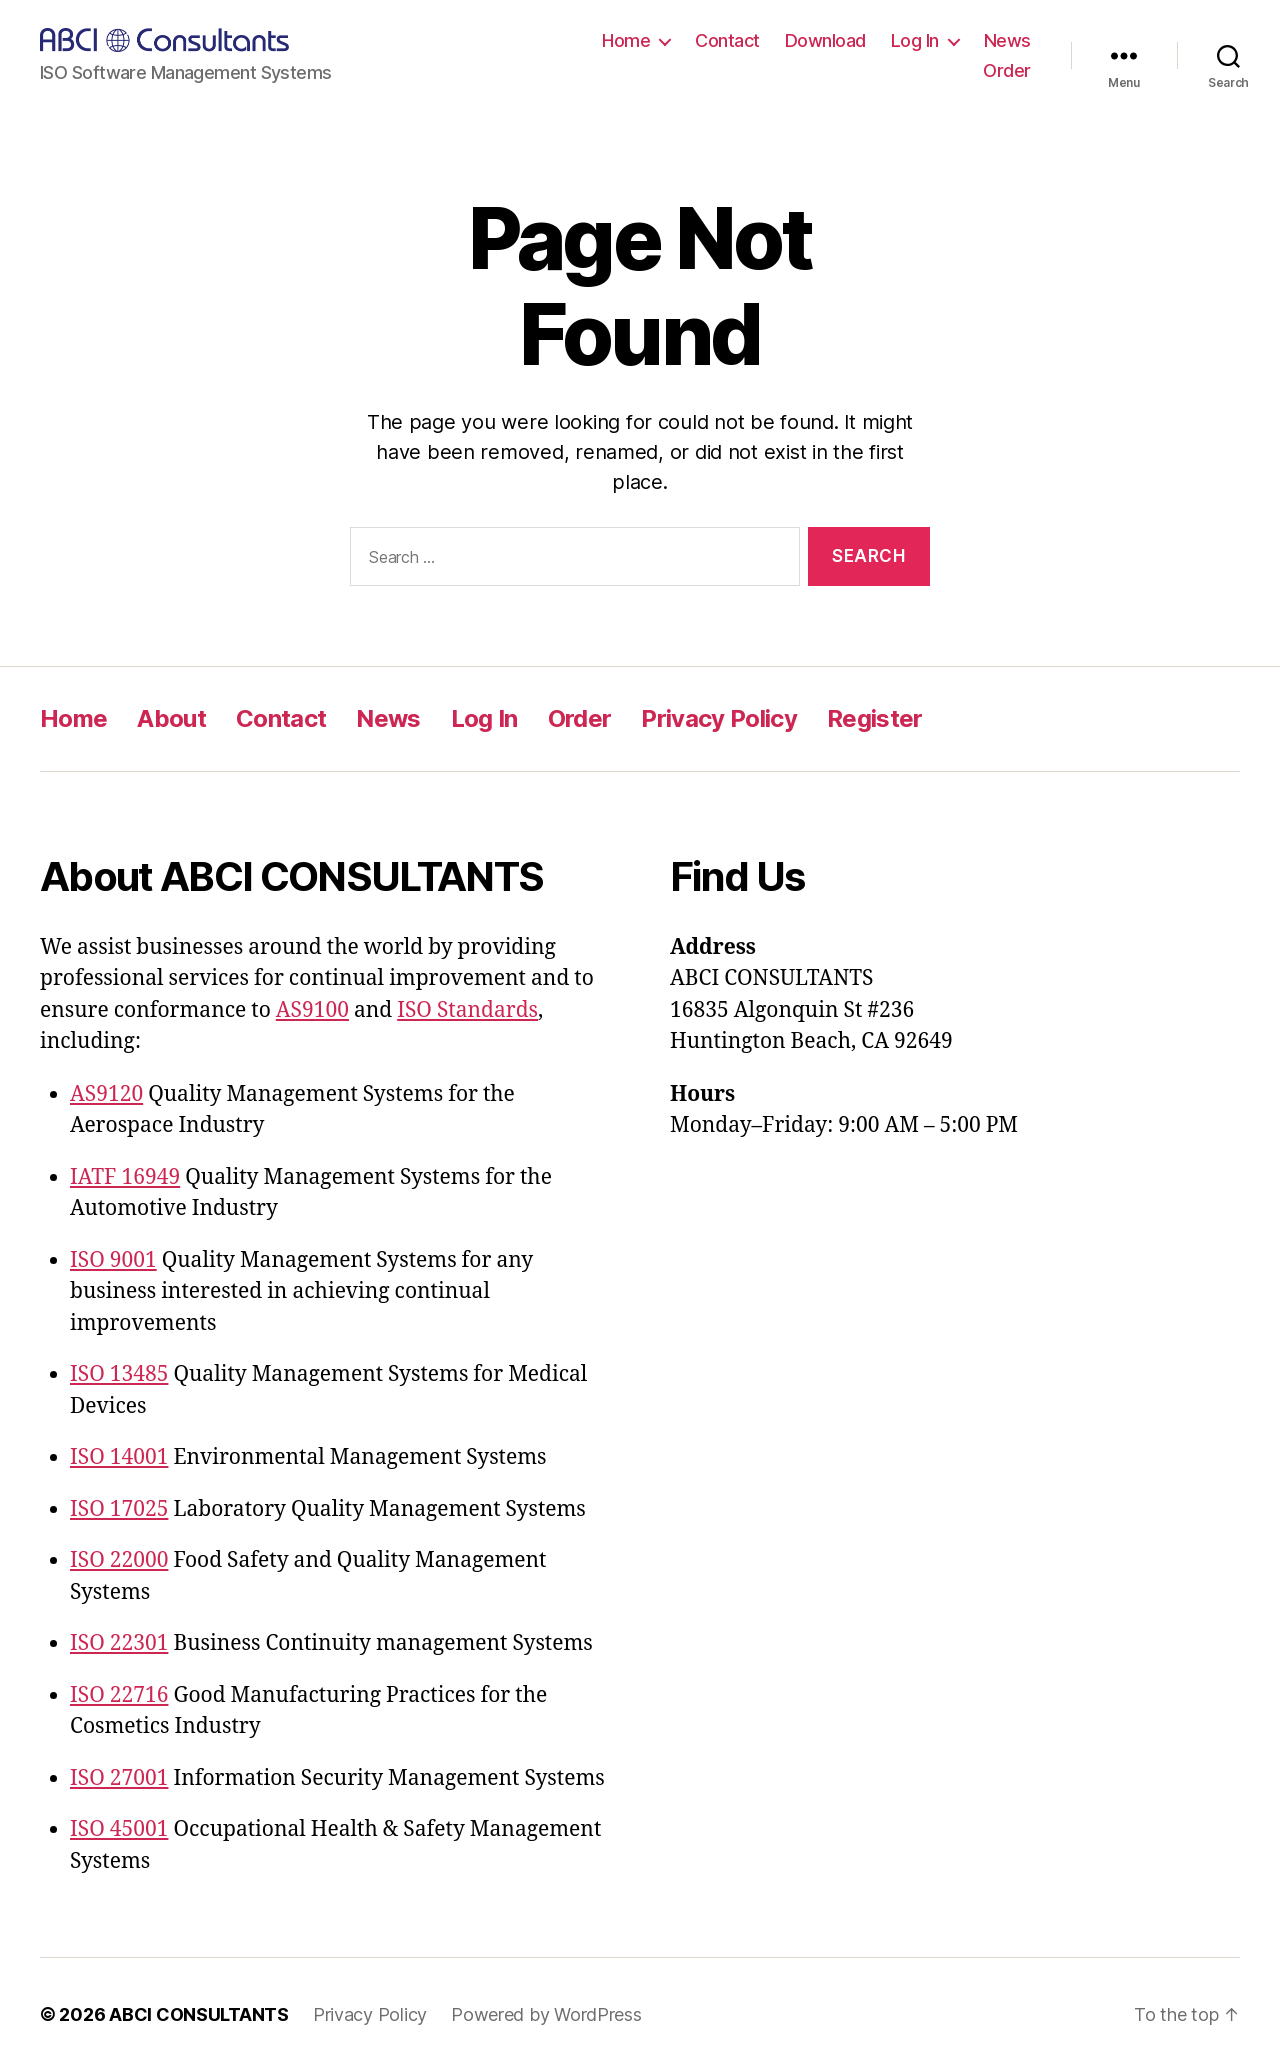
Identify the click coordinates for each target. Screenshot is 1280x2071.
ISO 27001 (119, 1778)
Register (875, 718)
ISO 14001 (119, 1457)
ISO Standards (467, 1010)
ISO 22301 (119, 1643)
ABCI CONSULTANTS (199, 2014)
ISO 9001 (113, 1260)
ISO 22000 (119, 1560)
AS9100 (312, 1010)
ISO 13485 (119, 1374)
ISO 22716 (119, 1695)
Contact (727, 40)
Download (825, 40)
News (1007, 40)
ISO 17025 (119, 1509)
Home (626, 40)
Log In (915, 40)
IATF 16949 (125, 1177)
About (171, 718)
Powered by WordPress (546, 2014)
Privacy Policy (719, 718)
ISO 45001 (119, 1829)
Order (1007, 70)
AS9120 (106, 1094)
